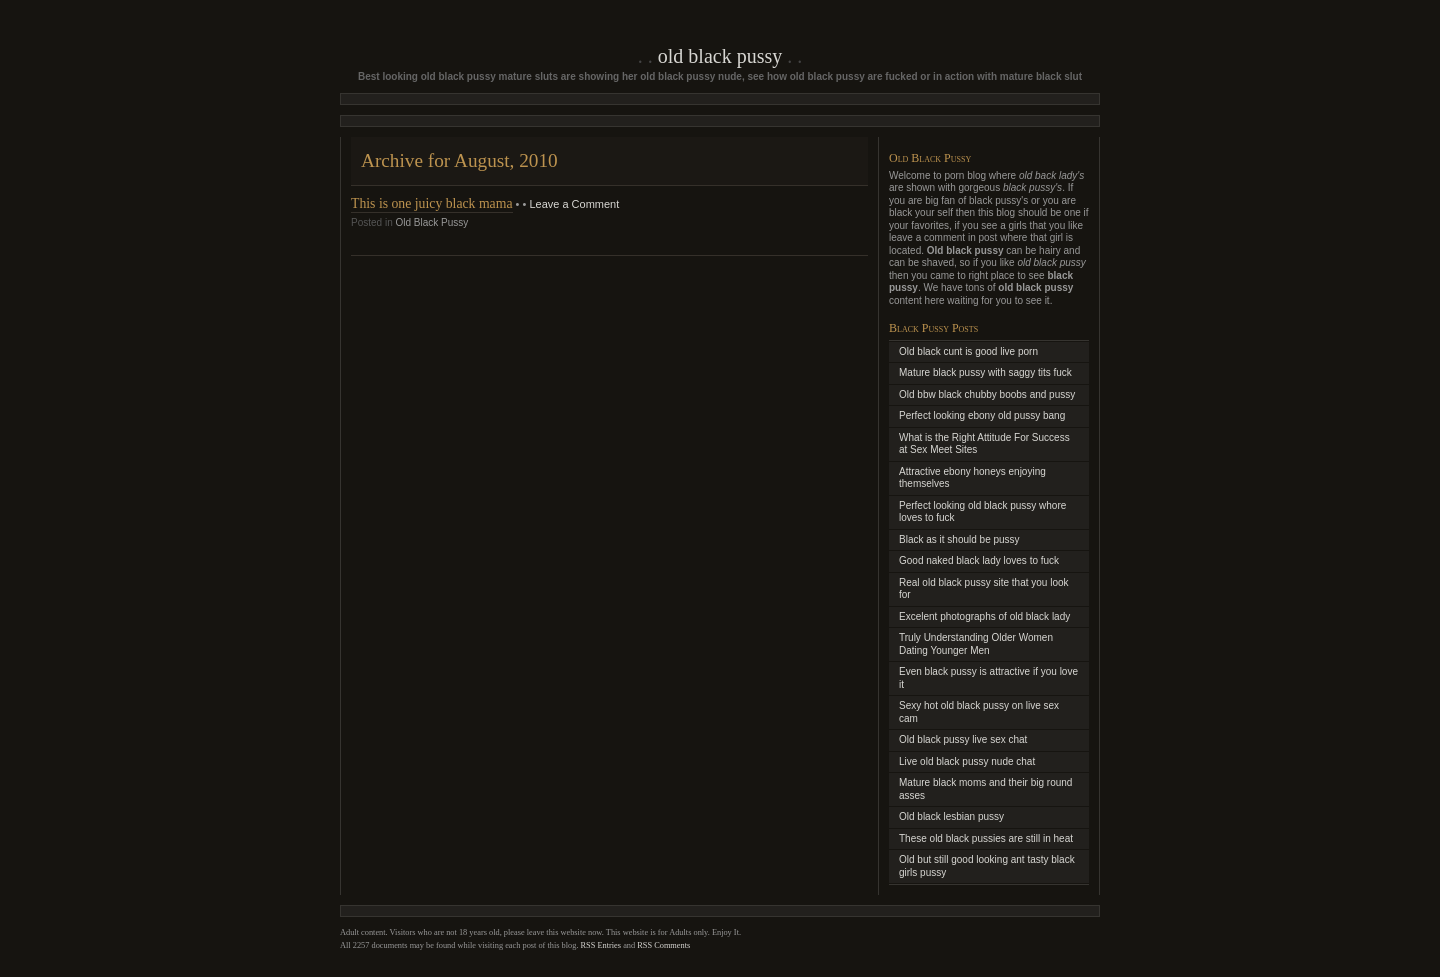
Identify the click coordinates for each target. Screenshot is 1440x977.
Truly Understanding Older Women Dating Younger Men (976, 644)
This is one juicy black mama (432, 203)
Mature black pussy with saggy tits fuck (985, 372)
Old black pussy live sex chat (963, 739)
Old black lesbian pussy (951, 816)
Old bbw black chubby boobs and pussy (987, 394)
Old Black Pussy (720, 56)
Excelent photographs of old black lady (984, 616)
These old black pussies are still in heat (986, 838)
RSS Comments (663, 945)
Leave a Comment (574, 204)
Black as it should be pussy (959, 539)
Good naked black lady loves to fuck (979, 560)
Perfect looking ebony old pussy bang (982, 415)
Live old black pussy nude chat (967, 761)
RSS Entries (601, 945)
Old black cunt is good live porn (968, 351)
